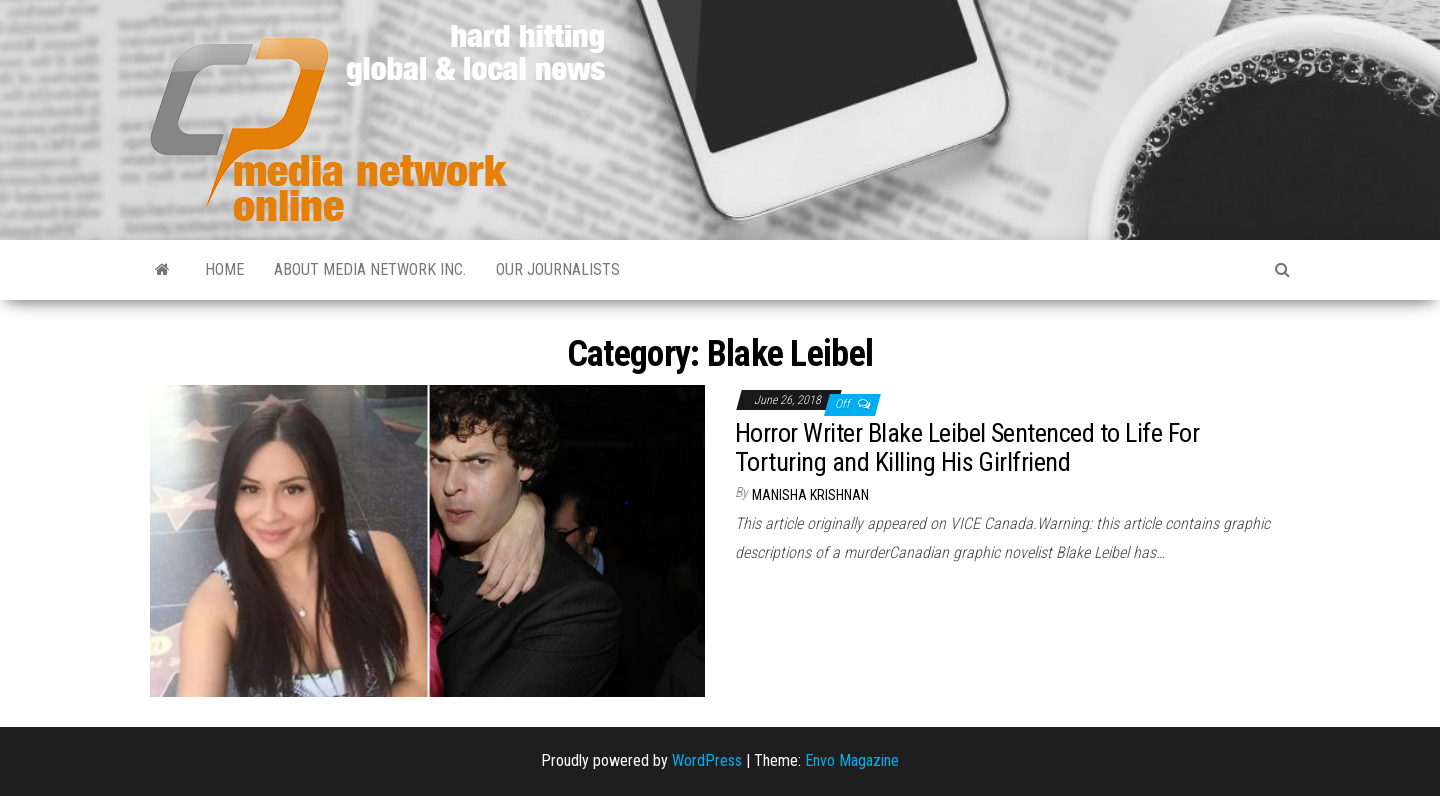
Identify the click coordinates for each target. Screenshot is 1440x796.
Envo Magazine (852, 760)
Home (224, 269)
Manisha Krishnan (810, 495)
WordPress (707, 760)
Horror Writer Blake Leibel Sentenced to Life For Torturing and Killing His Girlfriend (967, 447)
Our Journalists (558, 269)
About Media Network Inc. (370, 269)
